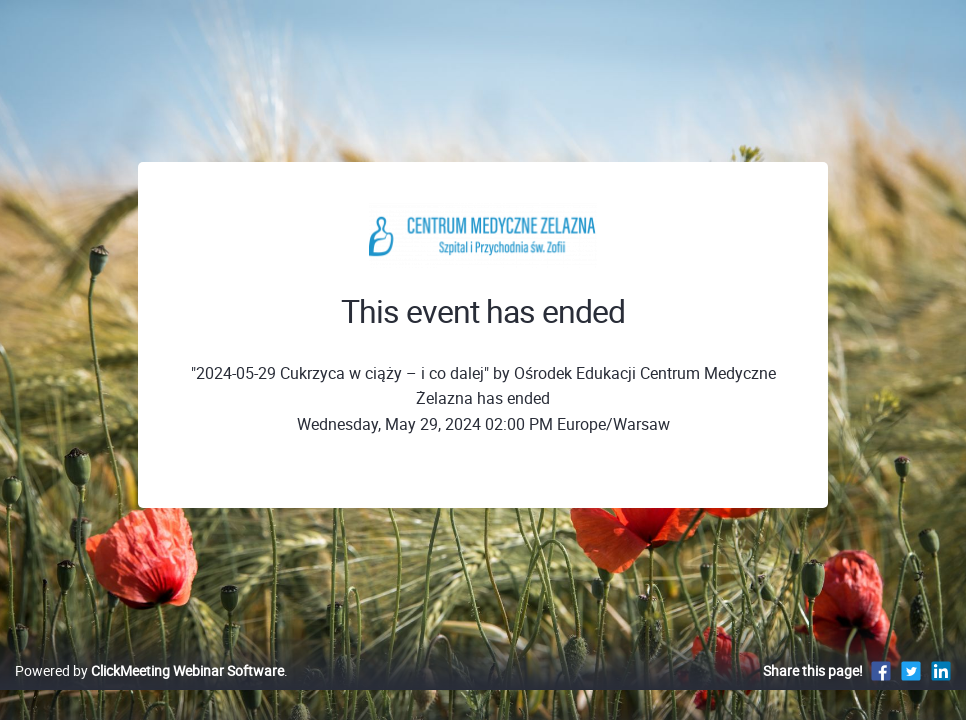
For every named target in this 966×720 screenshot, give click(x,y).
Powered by (149, 691)
